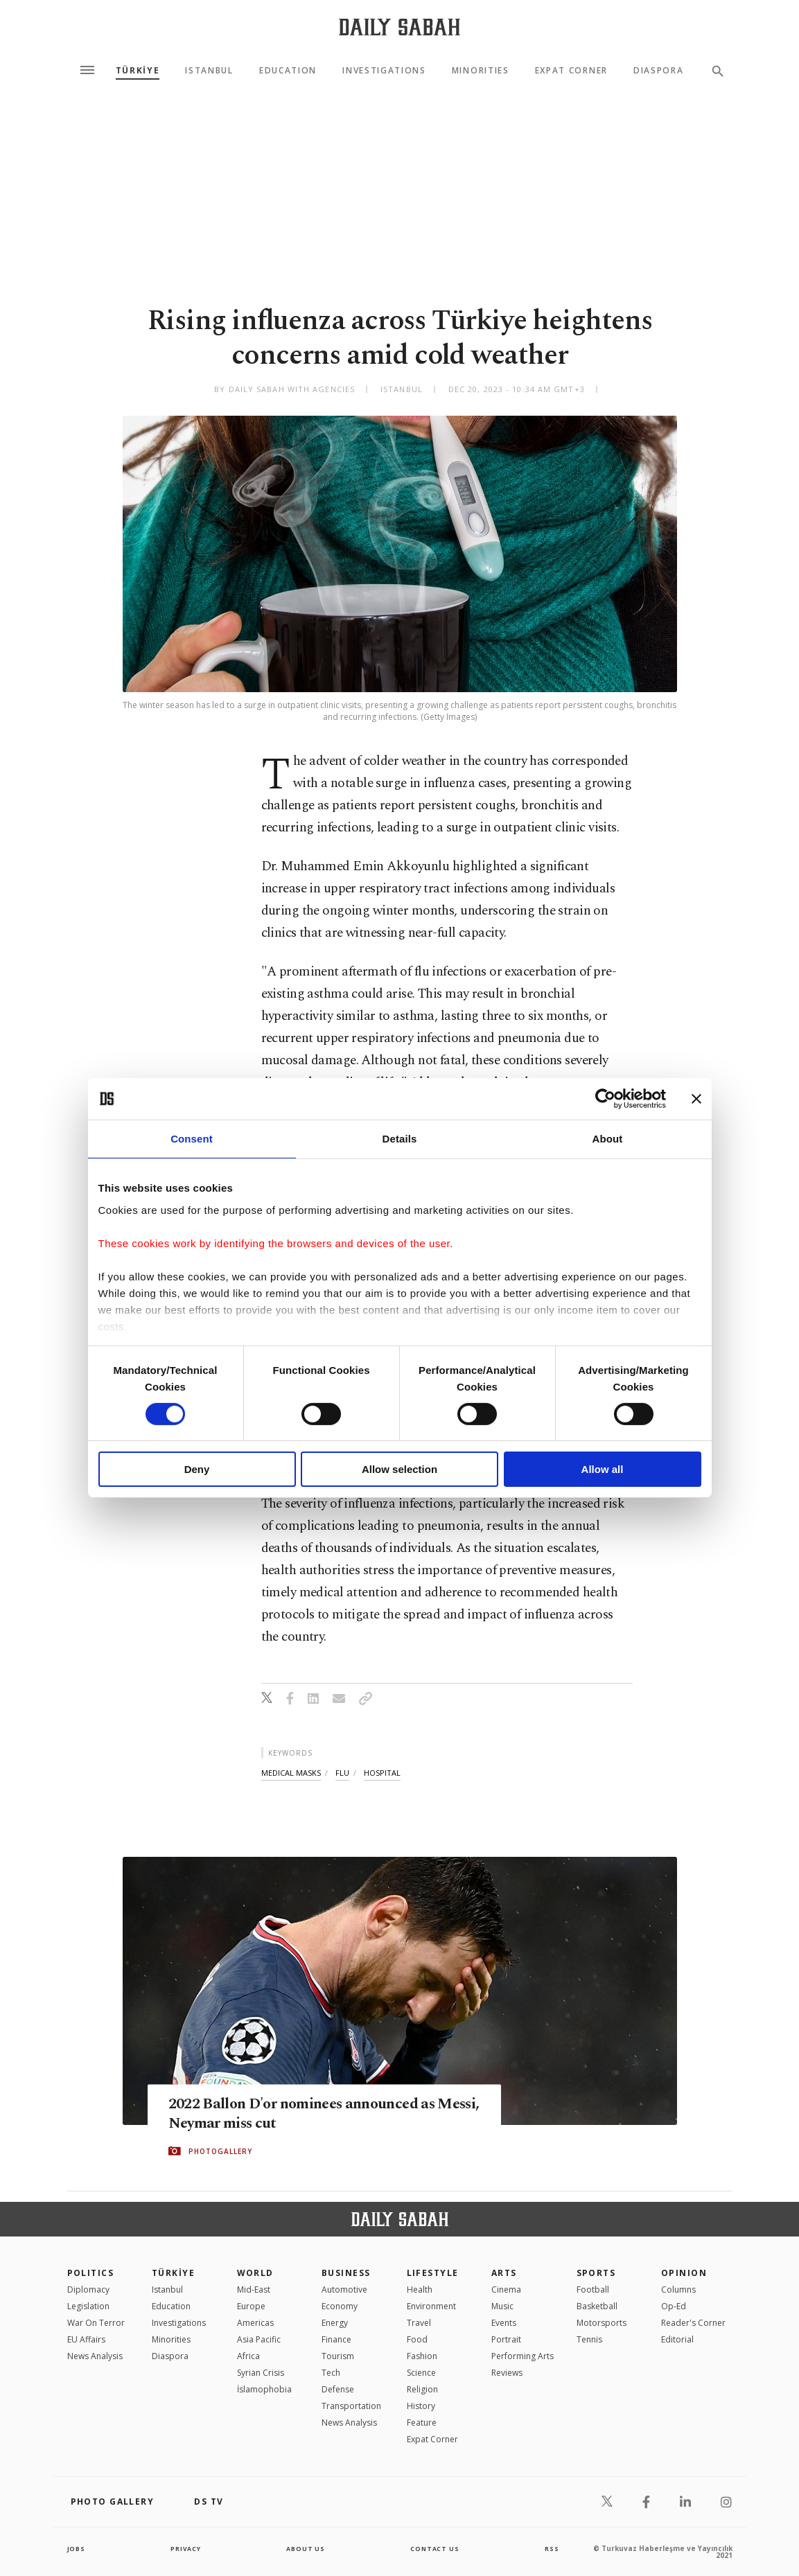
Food (417, 2339)
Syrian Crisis (260, 2373)
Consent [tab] (191, 1139)
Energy (335, 2323)
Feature (422, 2422)
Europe (251, 2306)
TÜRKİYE (138, 71)
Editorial (677, 2339)
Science (421, 2373)
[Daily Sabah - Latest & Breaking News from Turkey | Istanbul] (399, 26)
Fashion (422, 2356)
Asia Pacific (259, 2339)
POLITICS (90, 2273)
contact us (435, 2548)
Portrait (506, 2339)
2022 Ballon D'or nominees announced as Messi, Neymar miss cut (322, 2113)
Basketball (597, 2306)
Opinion (684, 2273)
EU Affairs (86, 2339)
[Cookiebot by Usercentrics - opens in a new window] (605, 1098)
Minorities (480, 71)
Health (419, 2289)
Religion (422, 2389)
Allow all (602, 1469)
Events (503, 2323)
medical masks (291, 1772)
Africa (248, 2356)
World (255, 2273)
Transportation (351, 2406)
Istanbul (209, 71)
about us (306, 2548)
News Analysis (95, 2356)
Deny (197, 1469)
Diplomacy (88, 2289)
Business (346, 2273)
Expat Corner (571, 71)
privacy (185, 2548)
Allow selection (399, 1469)
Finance (336, 2339)
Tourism (338, 2356)
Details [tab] (400, 1139)
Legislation (88, 2306)
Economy (340, 2306)
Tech (331, 2373)
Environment (431, 2306)
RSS (551, 2548)
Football (593, 2289)
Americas (255, 2323)
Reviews (507, 2373)
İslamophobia (264, 2389)
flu (342, 1772)
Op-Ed (673, 2306)
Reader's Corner (693, 2323)
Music (502, 2306)
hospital (382, 1772)
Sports (596, 2273)
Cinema (506, 2289)
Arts (504, 2273)
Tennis (589, 2339)
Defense (338, 2389)
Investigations (384, 71)
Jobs (77, 2548)
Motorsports (601, 2323)
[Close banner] (696, 1099)
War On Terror (96, 2323)
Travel (419, 2323)
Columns (678, 2289)
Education (288, 71)
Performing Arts (522, 2356)
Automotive (344, 2289)
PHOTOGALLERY (220, 2152)
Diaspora (658, 71)
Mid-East (253, 2289)
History (421, 2406)
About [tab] (607, 1139)
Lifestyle (433, 2273)
